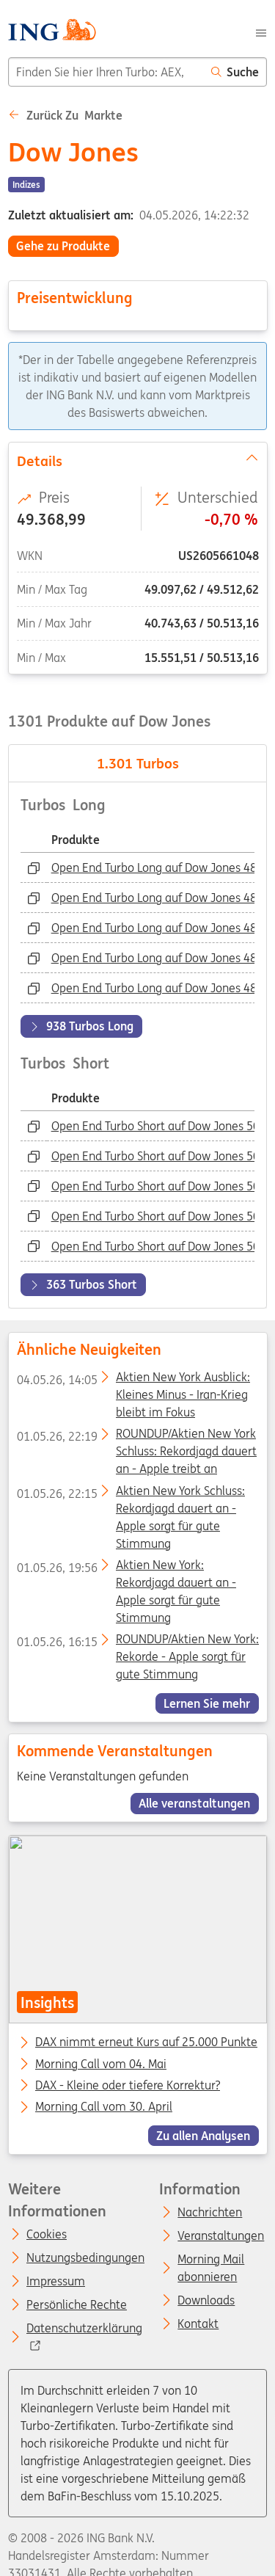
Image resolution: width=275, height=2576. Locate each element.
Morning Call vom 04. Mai (100, 2063)
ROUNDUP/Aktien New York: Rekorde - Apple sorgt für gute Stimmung (137, 1641)
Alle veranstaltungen (194, 1804)
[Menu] (261, 31)
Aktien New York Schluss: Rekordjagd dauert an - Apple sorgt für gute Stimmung (130, 1492)
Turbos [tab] (138, 763)
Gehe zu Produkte (63, 246)
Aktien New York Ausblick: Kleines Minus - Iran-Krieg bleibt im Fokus (132, 1379)
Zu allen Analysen (203, 2135)
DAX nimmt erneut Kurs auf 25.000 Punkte (146, 2042)
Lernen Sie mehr (207, 1702)
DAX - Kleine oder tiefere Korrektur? (127, 2085)
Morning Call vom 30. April (103, 2107)
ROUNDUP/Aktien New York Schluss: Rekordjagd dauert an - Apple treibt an (136, 1436)
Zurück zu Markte (65, 115)
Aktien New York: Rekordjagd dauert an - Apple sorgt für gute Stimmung (125, 1567)
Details (137, 459)
